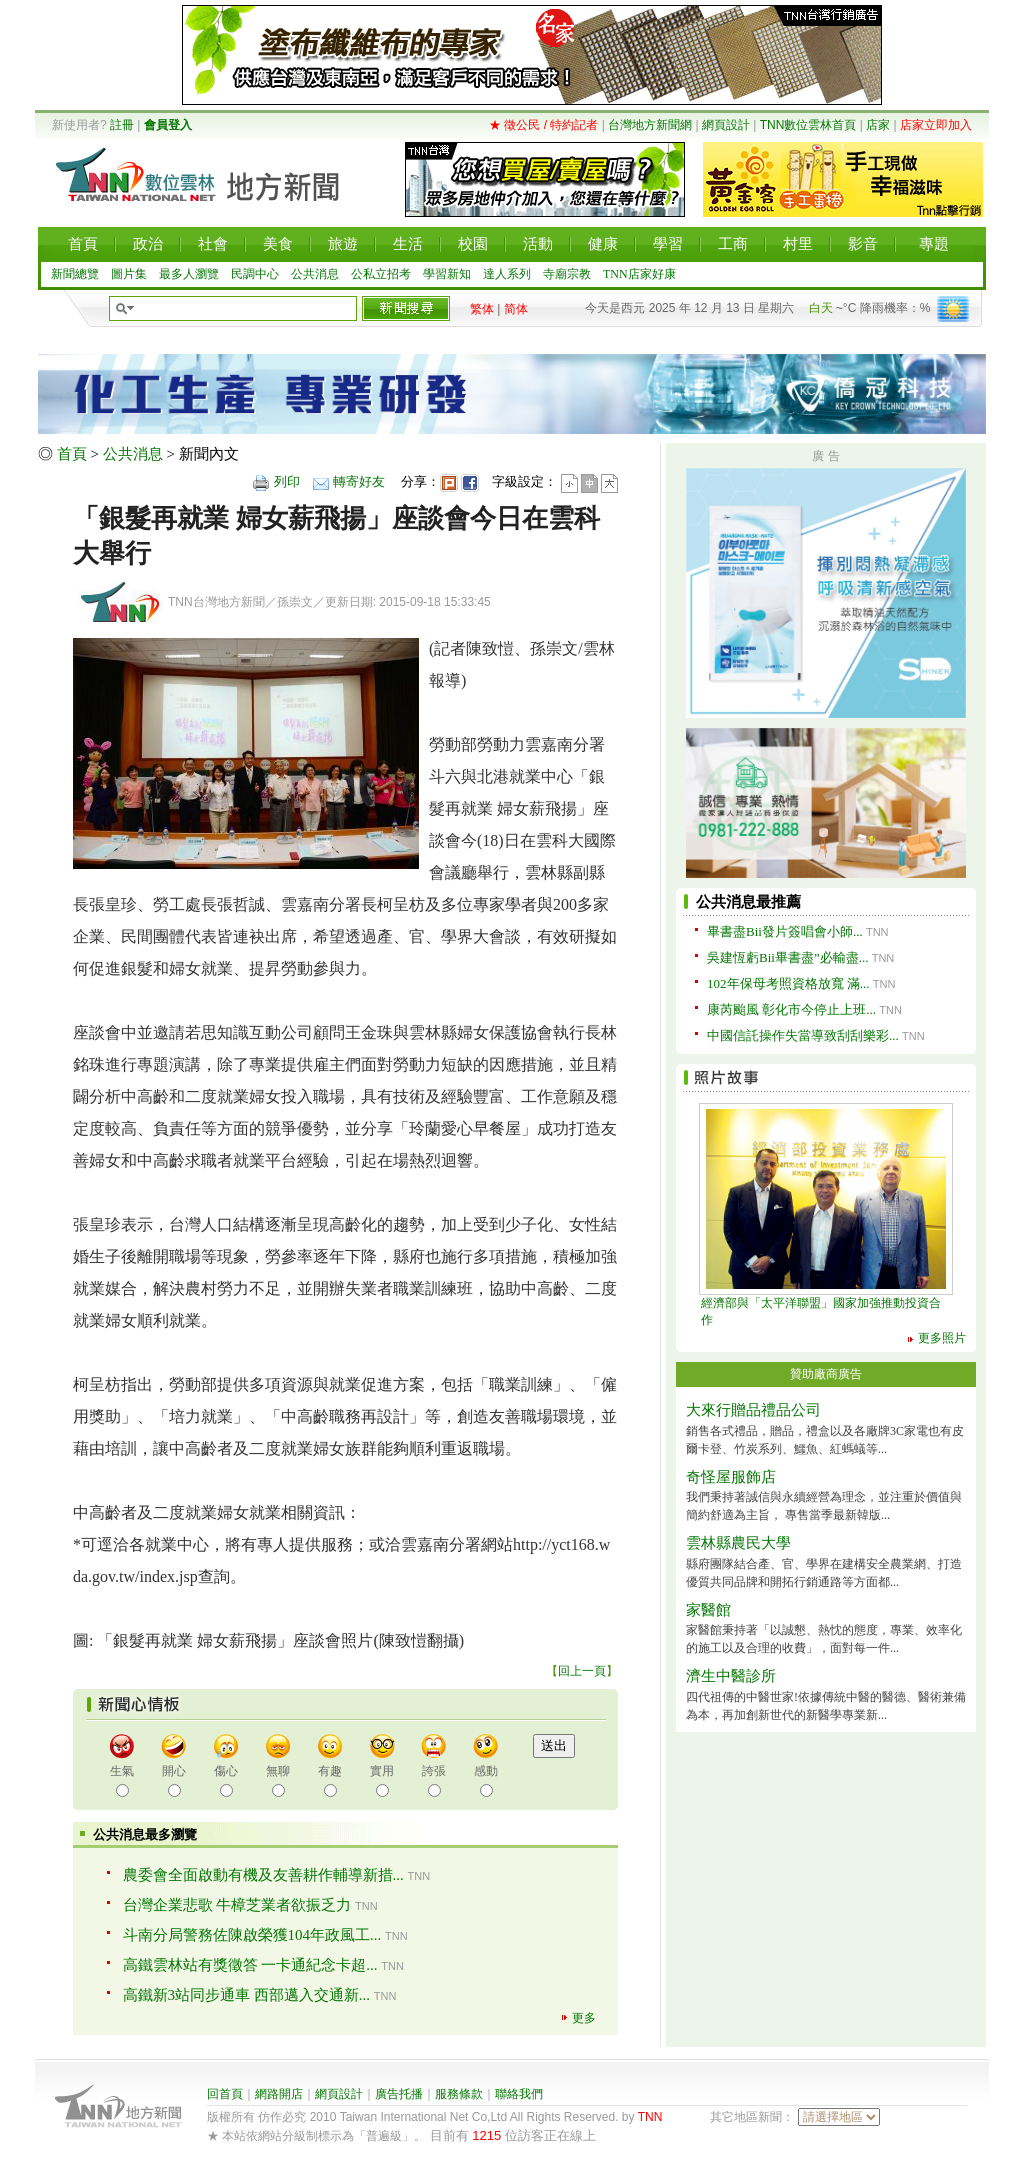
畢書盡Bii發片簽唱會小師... (785, 931)
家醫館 (708, 1610)
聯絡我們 (519, 2094)
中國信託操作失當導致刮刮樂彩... (803, 1035)
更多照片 (942, 1338)
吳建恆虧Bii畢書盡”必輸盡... (787, 957)
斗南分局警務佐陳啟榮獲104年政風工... (252, 1935)
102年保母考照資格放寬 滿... (788, 983)
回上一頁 (582, 1671)
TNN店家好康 (639, 274)
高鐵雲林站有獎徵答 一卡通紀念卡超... (250, 1965)
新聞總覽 (75, 274)
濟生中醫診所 (731, 1676)
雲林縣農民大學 (738, 1543)
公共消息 (315, 274)
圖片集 (129, 274)
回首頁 (225, 2094)
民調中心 (255, 274)
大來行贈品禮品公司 (753, 1410)
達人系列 (507, 274)
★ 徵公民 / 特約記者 (543, 125)
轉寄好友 (359, 481)
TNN (650, 2117)
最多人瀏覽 (189, 274)
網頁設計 (726, 125)
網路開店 (279, 2094)
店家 (878, 125)
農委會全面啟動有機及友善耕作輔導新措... (263, 1875)
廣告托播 (399, 2094)
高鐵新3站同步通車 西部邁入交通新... (247, 1995)
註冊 (122, 125)
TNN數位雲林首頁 (808, 125)
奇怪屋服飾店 (731, 1477)
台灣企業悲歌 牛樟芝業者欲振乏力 (237, 1905)
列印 (287, 481)
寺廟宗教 (567, 274)
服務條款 (459, 2094)
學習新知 (447, 274)
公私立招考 (381, 274)
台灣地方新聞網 (650, 125)
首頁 (72, 454)
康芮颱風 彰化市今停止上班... (791, 1009)
